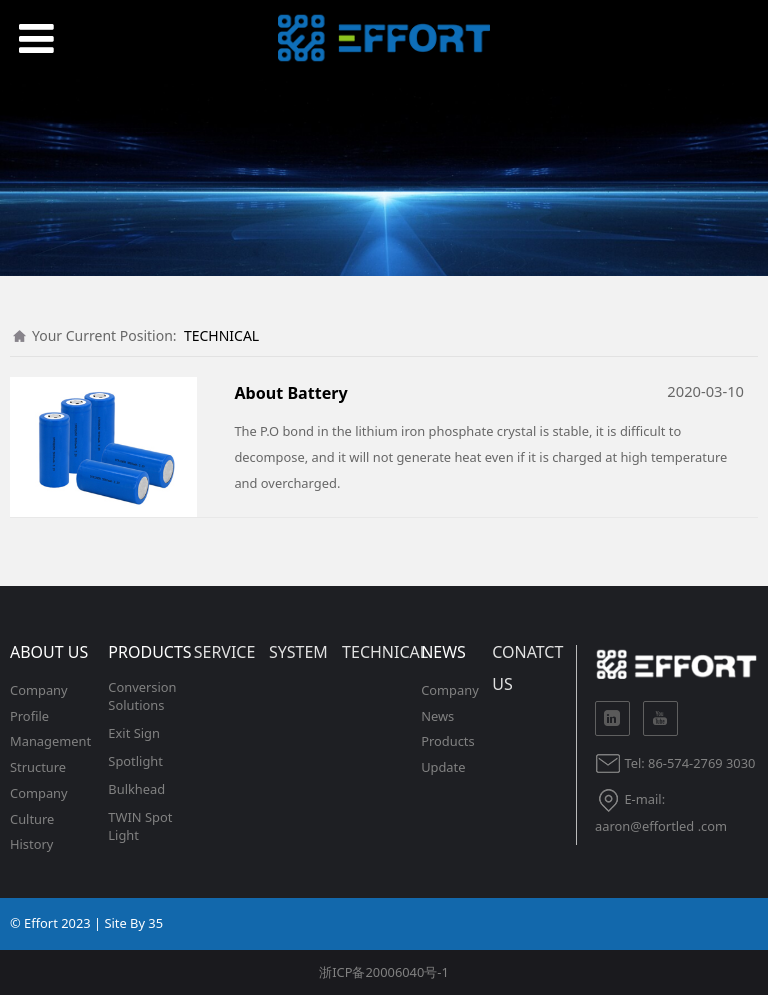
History (31, 844)
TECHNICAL (221, 335)
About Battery (290, 393)
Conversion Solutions (142, 696)
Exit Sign (134, 733)
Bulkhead (136, 789)
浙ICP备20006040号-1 (384, 972)
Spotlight (135, 761)
